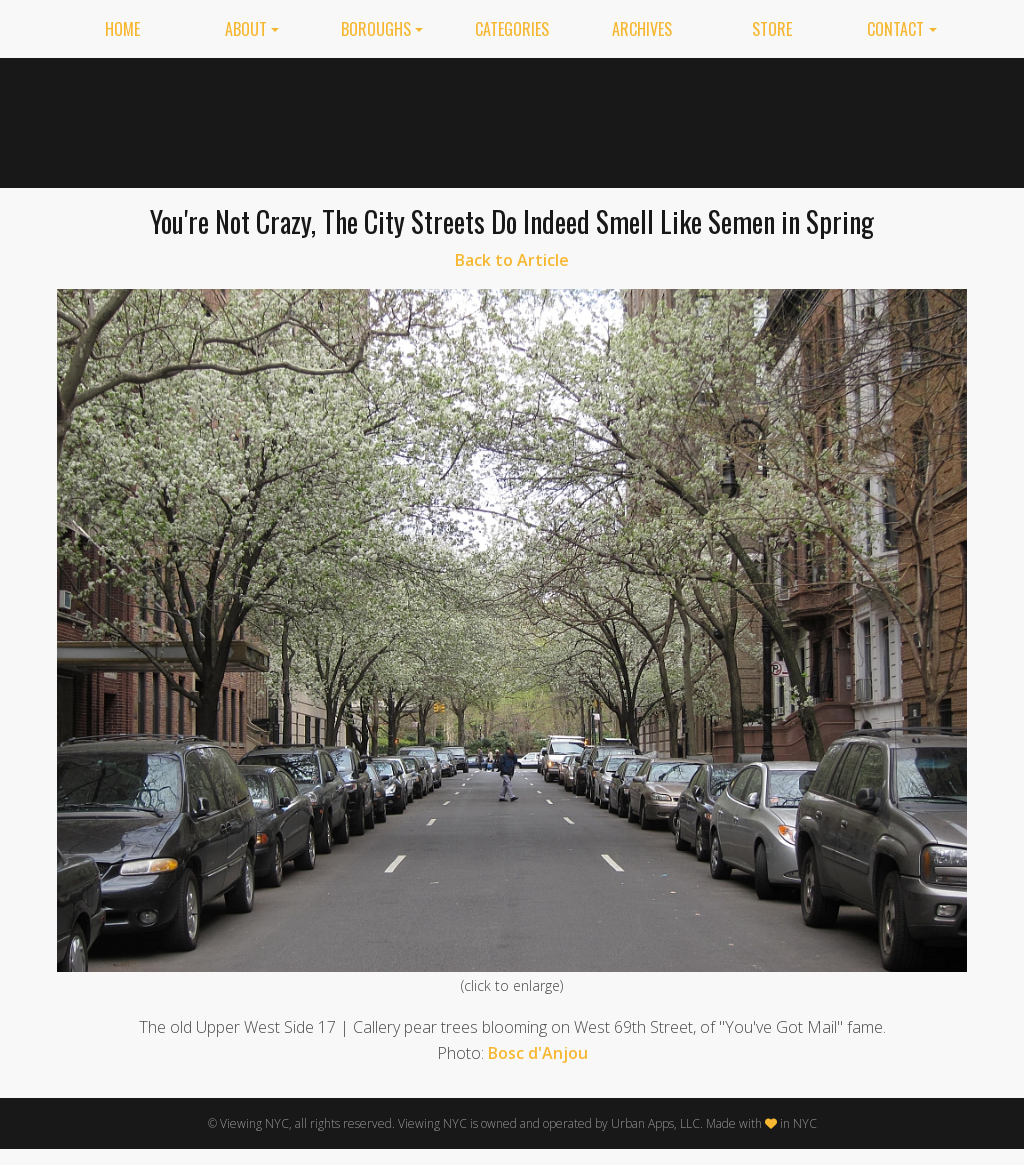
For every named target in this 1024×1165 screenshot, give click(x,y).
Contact (895, 29)
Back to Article (512, 260)
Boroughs (376, 29)
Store (772, 29)
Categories (512, 29)
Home (122, 29)
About (246, 29)
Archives (642, 29)
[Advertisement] (603, 119)
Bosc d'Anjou (538, 1053)
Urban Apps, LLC (655, 1123)
